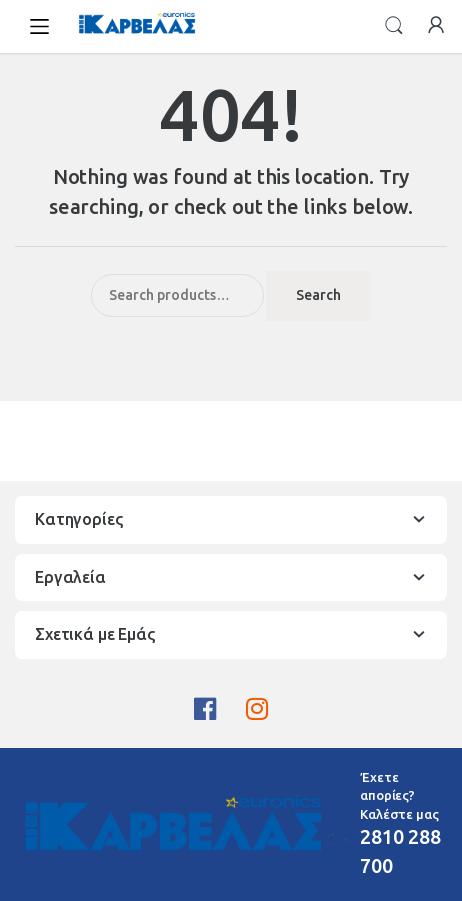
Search (394, 26)
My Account (436, 26)
